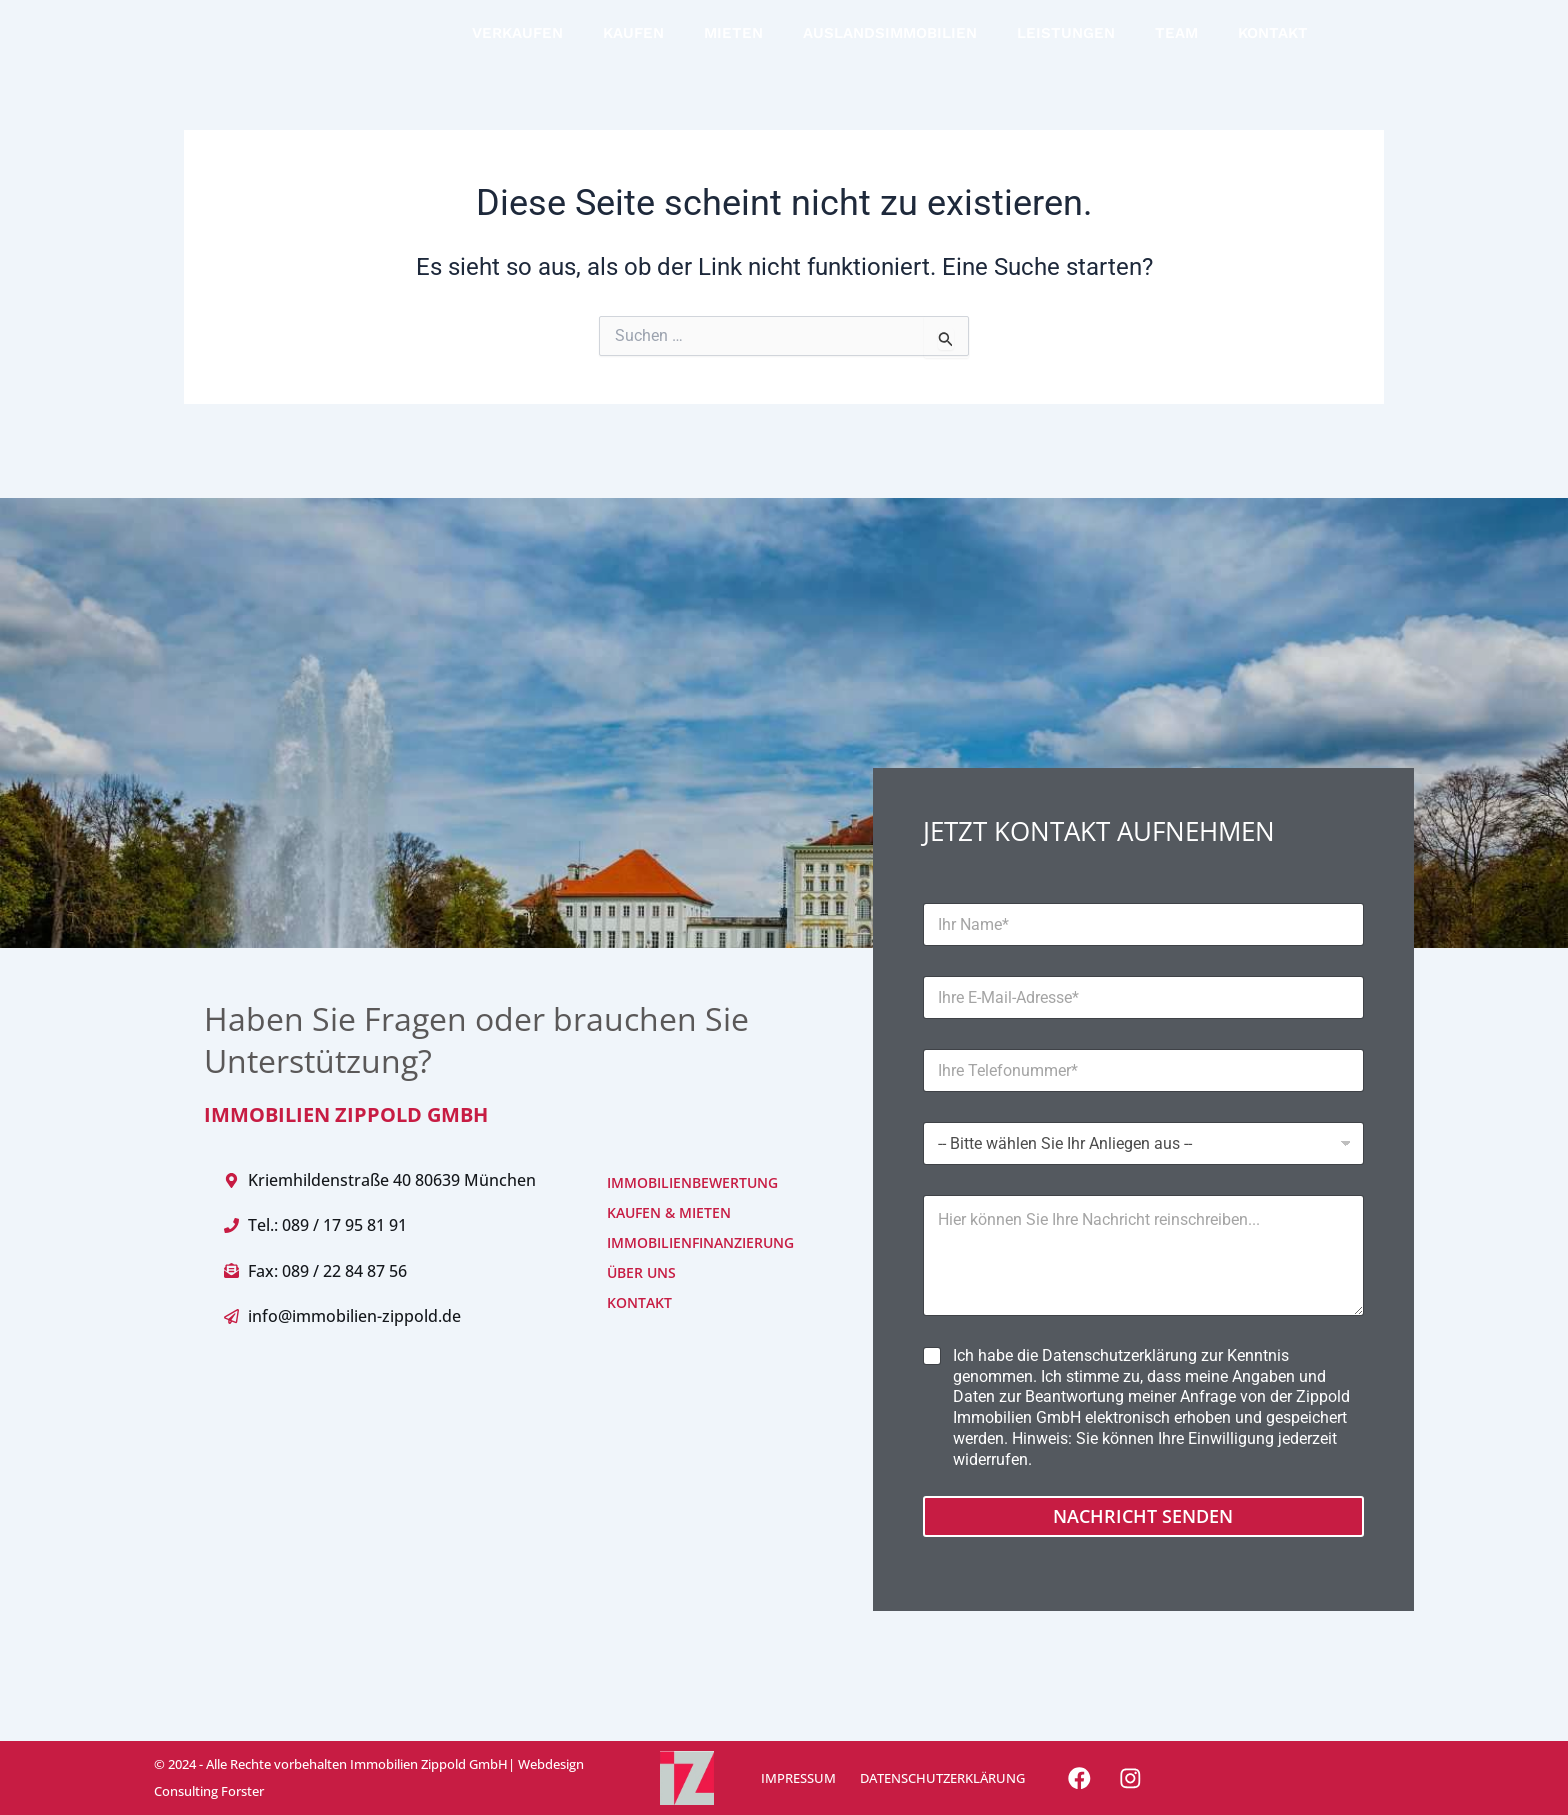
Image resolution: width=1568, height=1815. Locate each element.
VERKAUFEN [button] (517, 48)
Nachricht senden (1143, 1516)
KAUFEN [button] (633, 48)
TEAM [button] (1176, 48)
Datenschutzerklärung (1119, 1355)
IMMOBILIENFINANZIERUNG (670, 1242)
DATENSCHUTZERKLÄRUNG (935, 1778)
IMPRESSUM (795, 1778)
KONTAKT (1273, 48)
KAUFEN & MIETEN (669, 1212)
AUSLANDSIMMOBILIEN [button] (890, 48)
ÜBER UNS (641, 1272)
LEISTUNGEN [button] (1066, 48)
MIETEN (733, 48)
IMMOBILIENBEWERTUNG (670, 1182)
